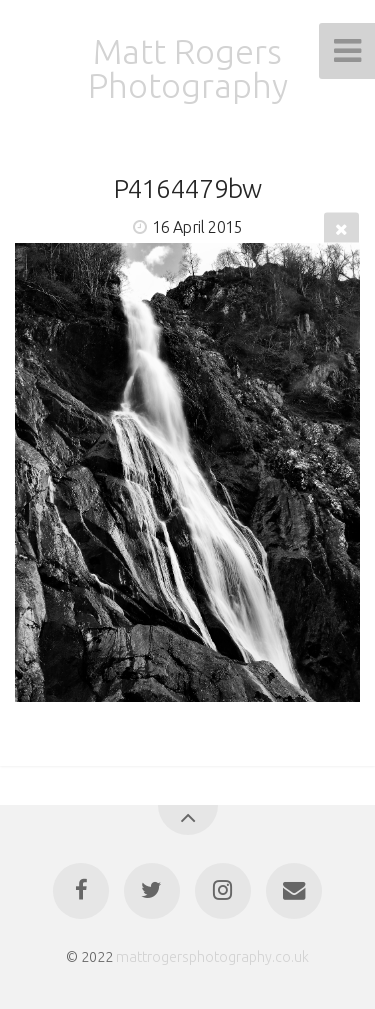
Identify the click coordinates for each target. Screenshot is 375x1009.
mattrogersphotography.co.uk (212, 957)
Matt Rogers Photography (188, 68)
